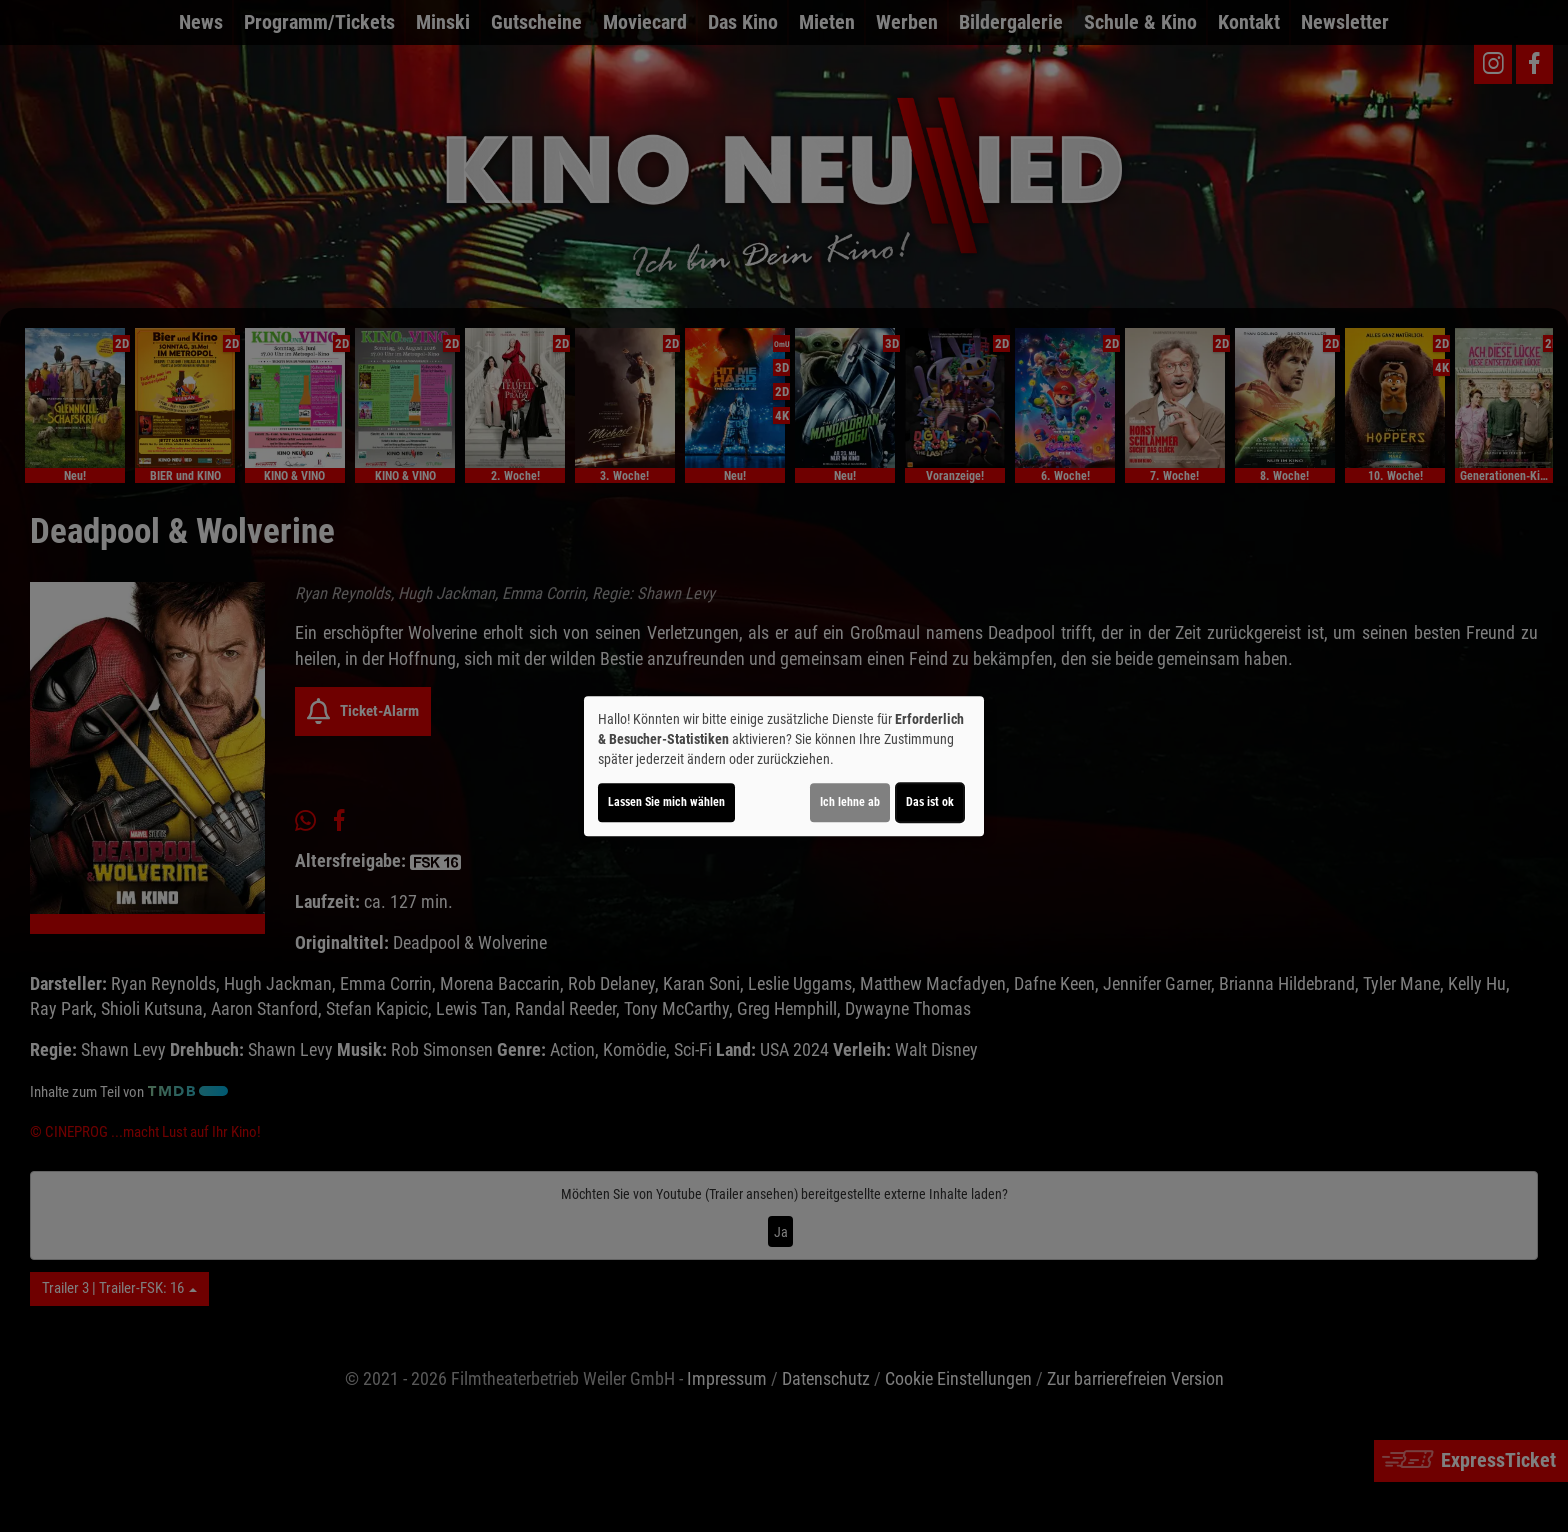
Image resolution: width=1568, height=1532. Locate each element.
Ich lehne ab (850, 802)
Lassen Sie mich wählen (666, 802)
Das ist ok (930, 802)
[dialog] (784, 766)
